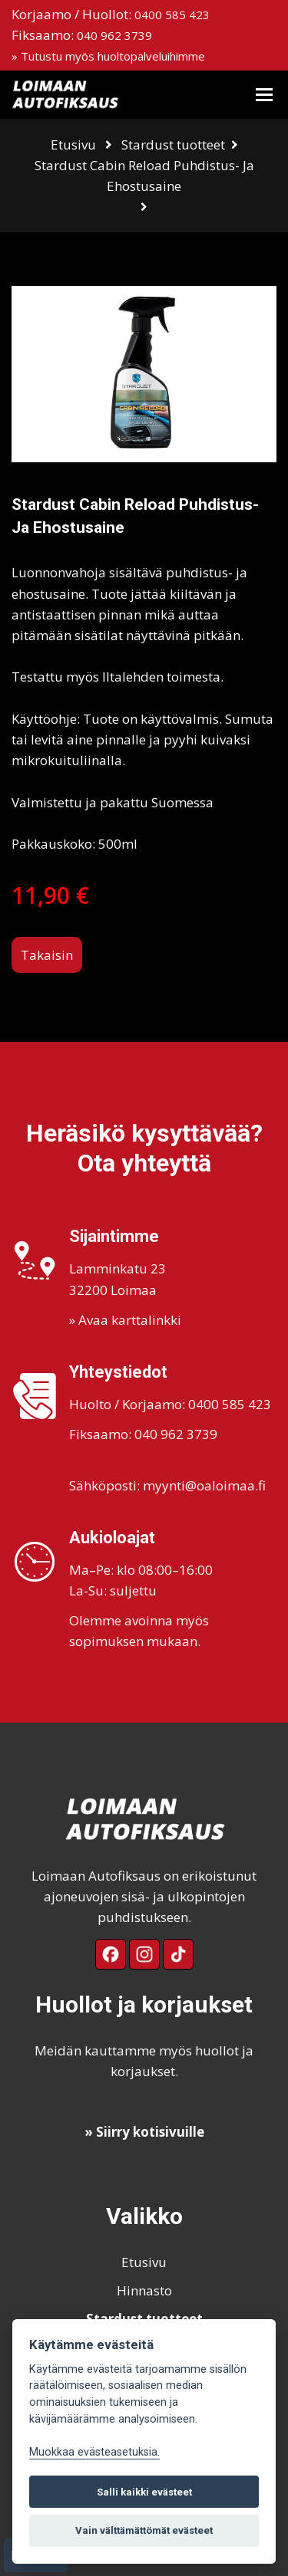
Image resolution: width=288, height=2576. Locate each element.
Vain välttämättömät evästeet (144, 2530)
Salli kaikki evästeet (144, 2492)
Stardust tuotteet (173, 144)
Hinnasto (144, 2290)
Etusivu (73, 144)
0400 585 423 (172, 14)
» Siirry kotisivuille (144, 2132)
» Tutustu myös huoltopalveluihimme (108, 56)
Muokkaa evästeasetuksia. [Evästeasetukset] (94, 2452)
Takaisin (47, 955)
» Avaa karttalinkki (125, 1320)
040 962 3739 (114, 35)
